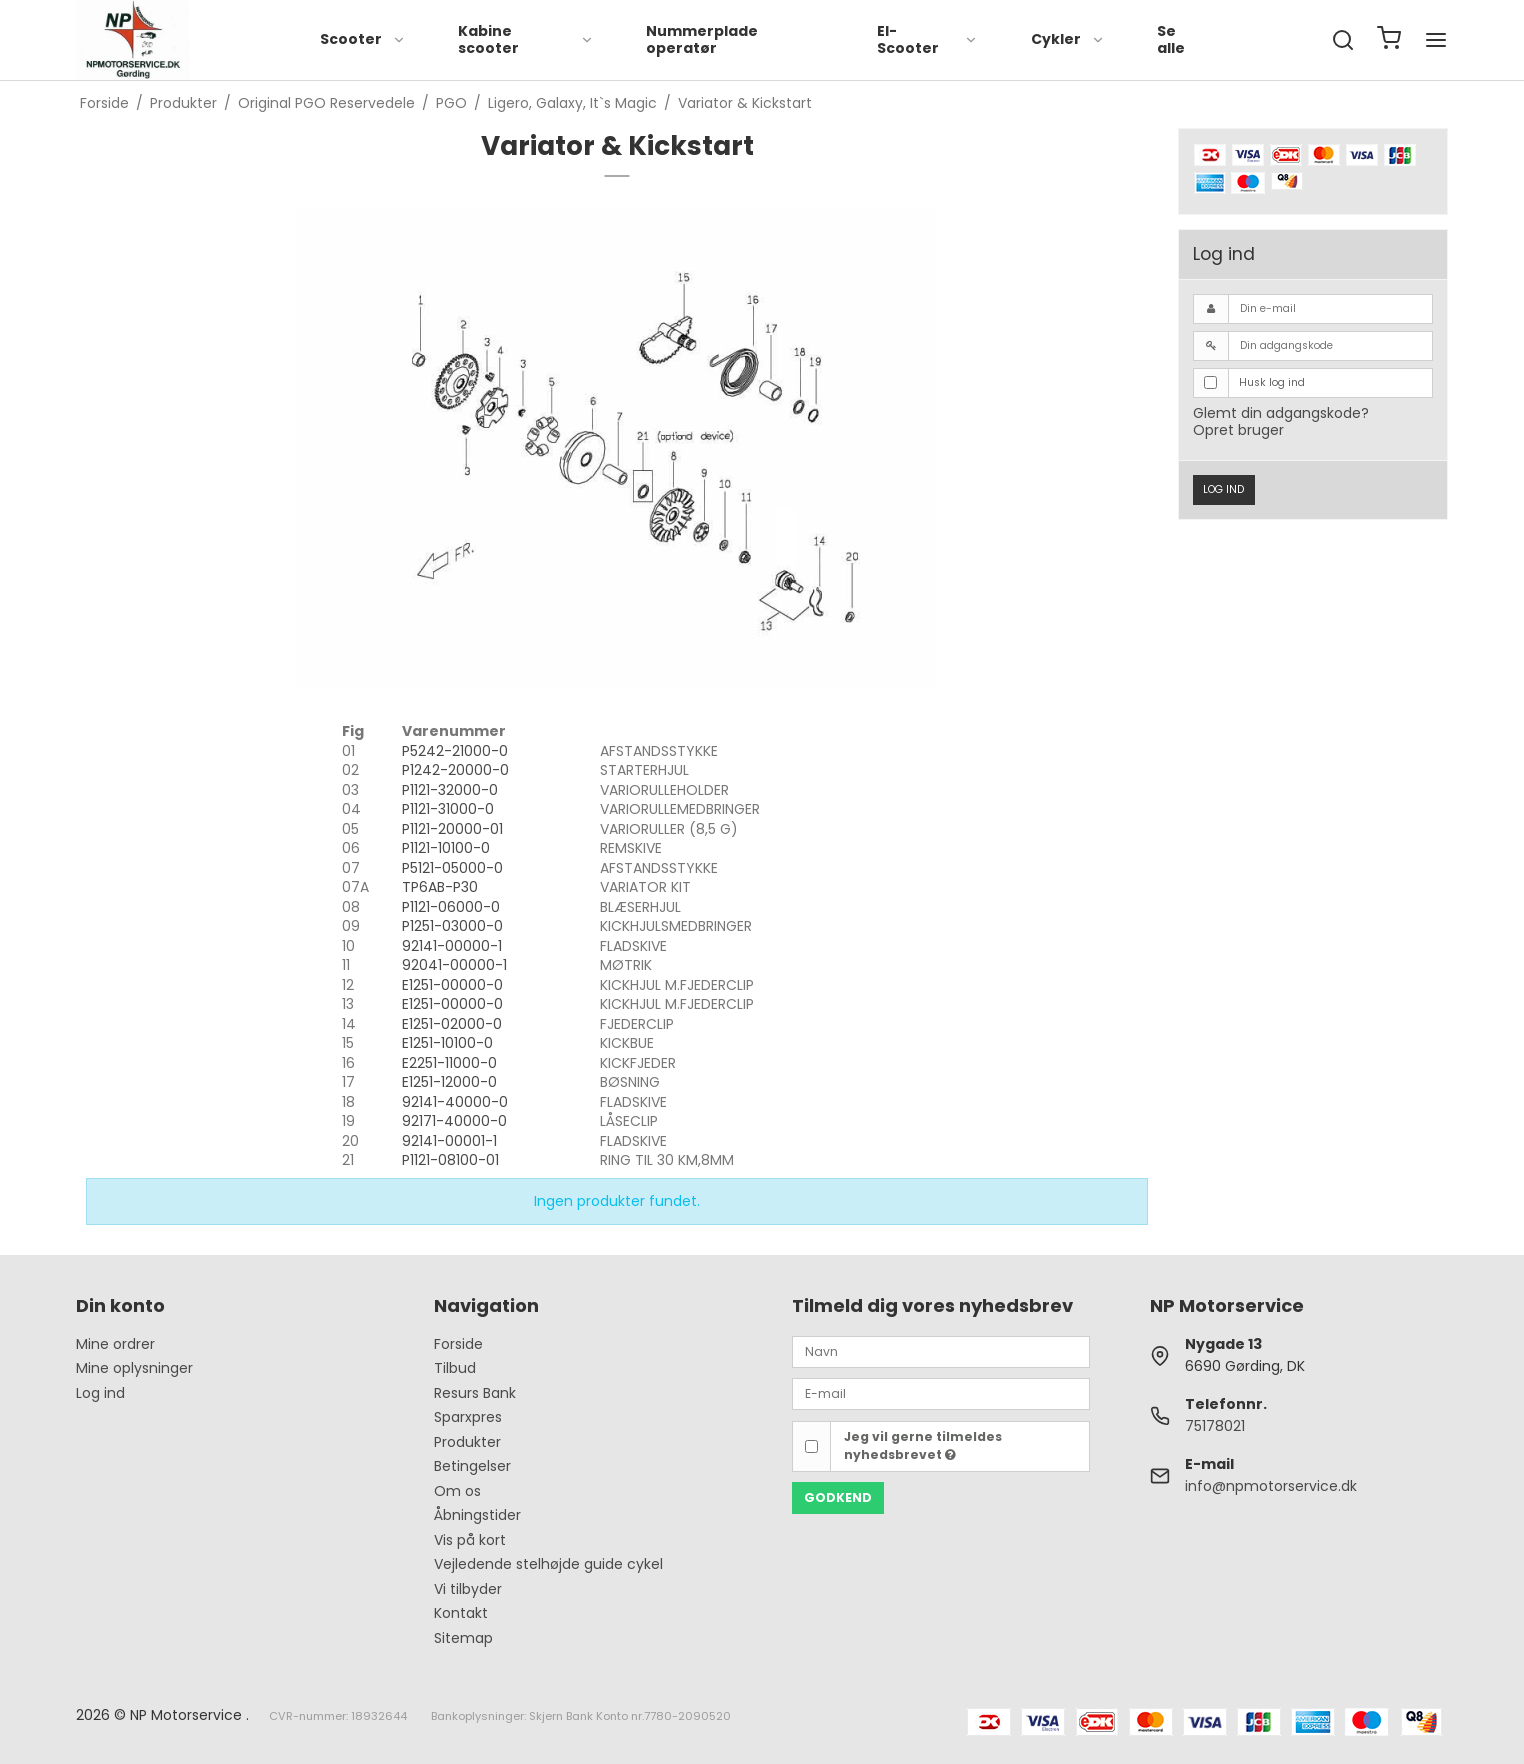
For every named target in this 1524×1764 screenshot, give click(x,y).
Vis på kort (470, 1540)
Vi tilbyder (468, 1589)
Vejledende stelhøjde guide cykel (548, 1564)
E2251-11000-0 (449, 1063)
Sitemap (463, 1638)
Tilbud (455, 1368)
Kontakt (461, 1613)
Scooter (363, 39)
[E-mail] (941, 1393)
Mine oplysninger (134, 1368)
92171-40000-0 (454, 1121)
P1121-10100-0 (446, 848)
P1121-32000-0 (450, 790)
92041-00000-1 (454, 965)
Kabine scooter (526, 40)
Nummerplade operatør (702, 40)
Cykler (1068, 39)
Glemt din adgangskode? (1281, 413)
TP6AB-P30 (440, 887)
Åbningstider (477, 1515)
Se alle (1171, 40)
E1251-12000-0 (449, 1082)
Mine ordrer (115, 1344)
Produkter (467, 1442)
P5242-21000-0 (455, 751)
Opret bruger (1238, 430)
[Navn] (941, 1351)
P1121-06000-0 (451, 907)
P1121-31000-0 (448, 809)
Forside (458, 1344)
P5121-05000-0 (452, 868)
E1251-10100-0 (447, 1043)
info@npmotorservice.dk (1271, 1486)
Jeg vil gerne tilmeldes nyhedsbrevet (923, 1445)
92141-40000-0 (455, 1102)
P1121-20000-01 (452, 829)
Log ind (1223, 489)
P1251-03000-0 (452, 926)
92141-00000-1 (452, 946)
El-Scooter (927, 40)
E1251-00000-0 (452, 985)
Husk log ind (1272, 382)
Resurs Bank (475, 1393)
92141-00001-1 (449, 1141)
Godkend (838, 1497)
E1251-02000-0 (452, 1024)
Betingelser (472, 1466)
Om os (457, 1491)
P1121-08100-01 (450, 1160)
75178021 (1215, 1426)
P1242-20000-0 (455, 770)
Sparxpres (468, 1417)
